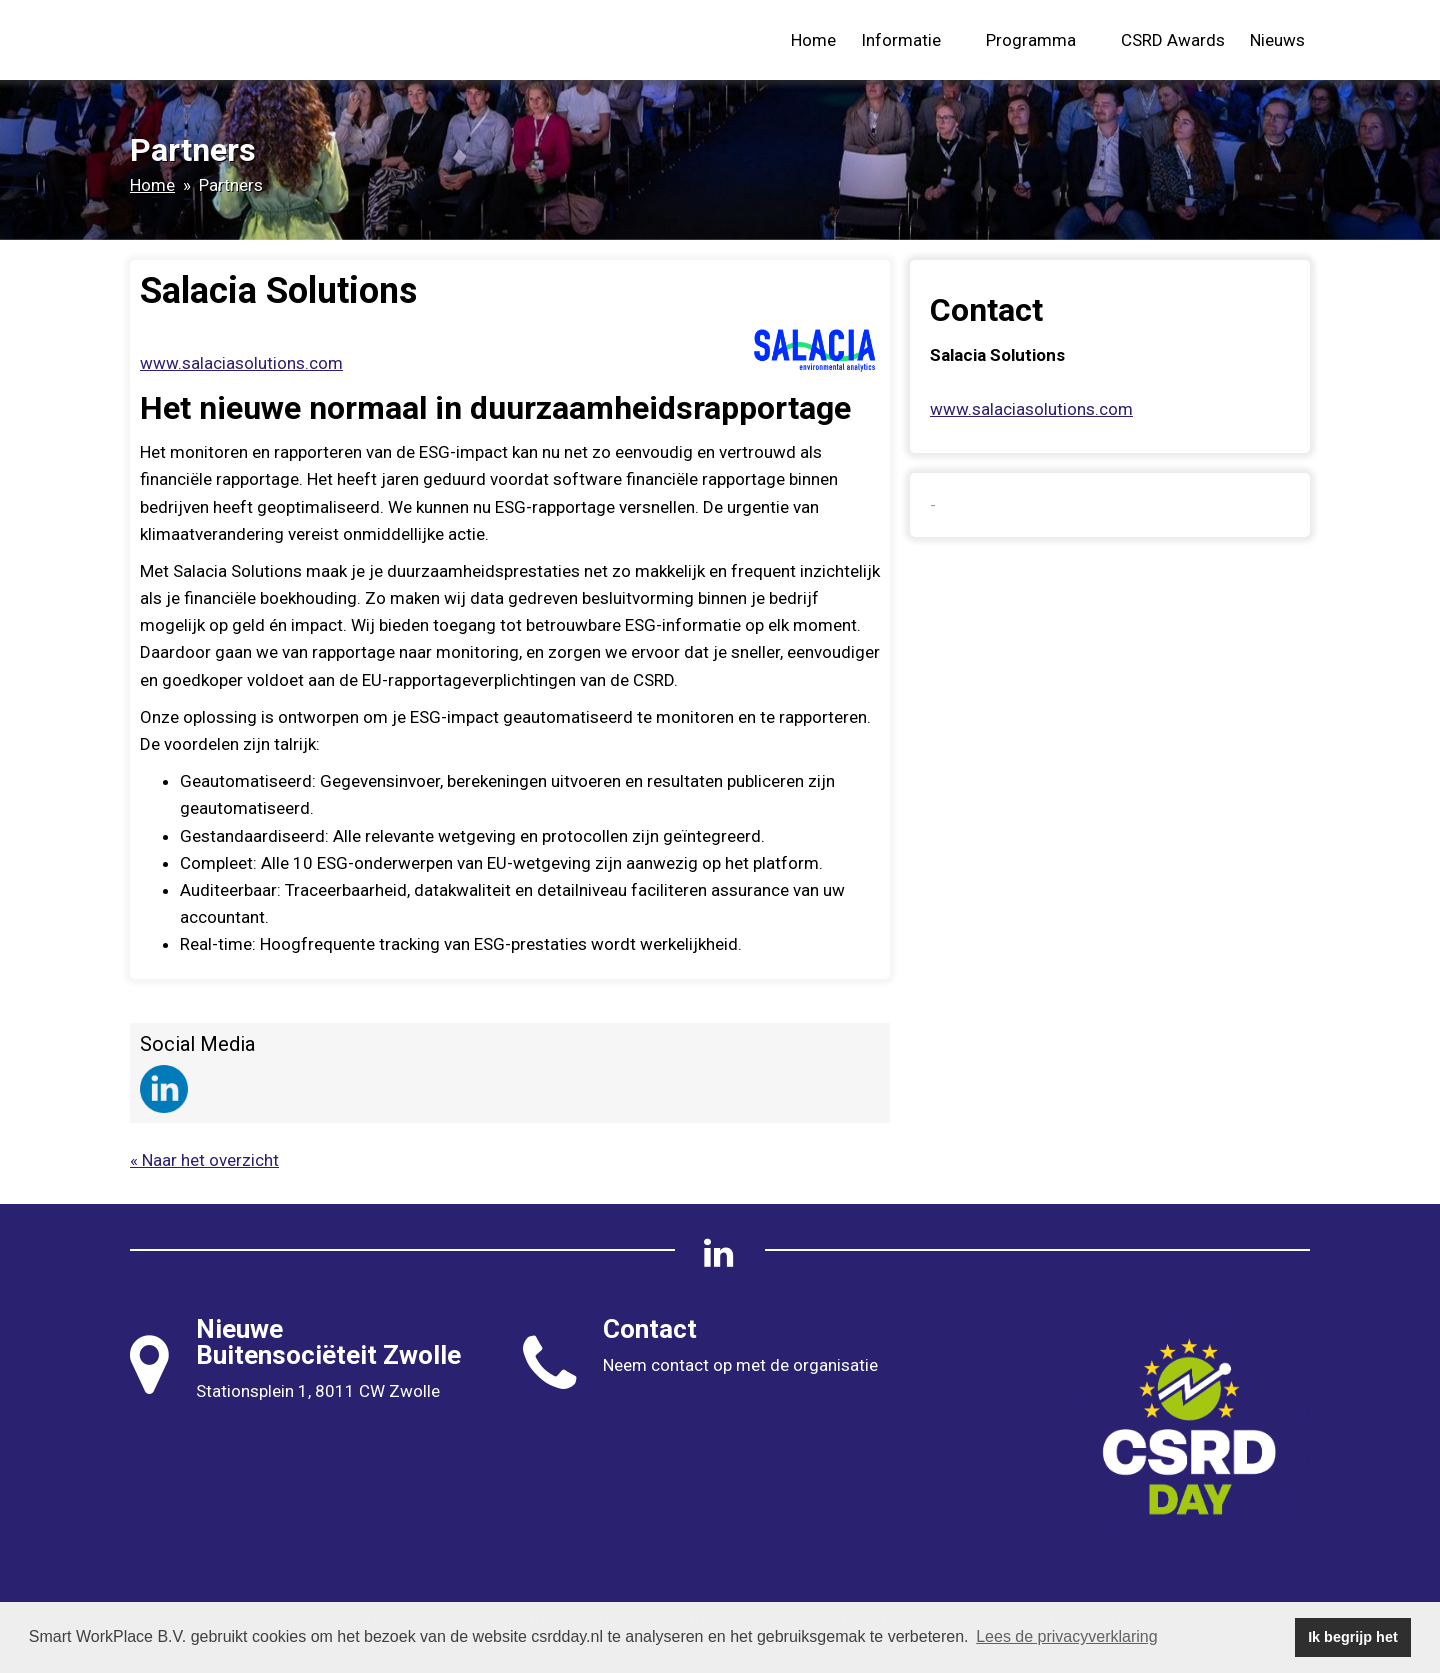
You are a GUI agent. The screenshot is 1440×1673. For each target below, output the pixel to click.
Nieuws (1277, 40)
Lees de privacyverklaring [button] (1066, 1636)
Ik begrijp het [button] (1353, 1637)
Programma (1041, 40)
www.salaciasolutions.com (241, 363)
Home (813, 40)
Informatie (911, 40)
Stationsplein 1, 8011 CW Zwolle (318, 1391)
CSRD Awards (1173, 40)
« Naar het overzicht (204, 1160)
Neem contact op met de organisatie (740, 1365)
